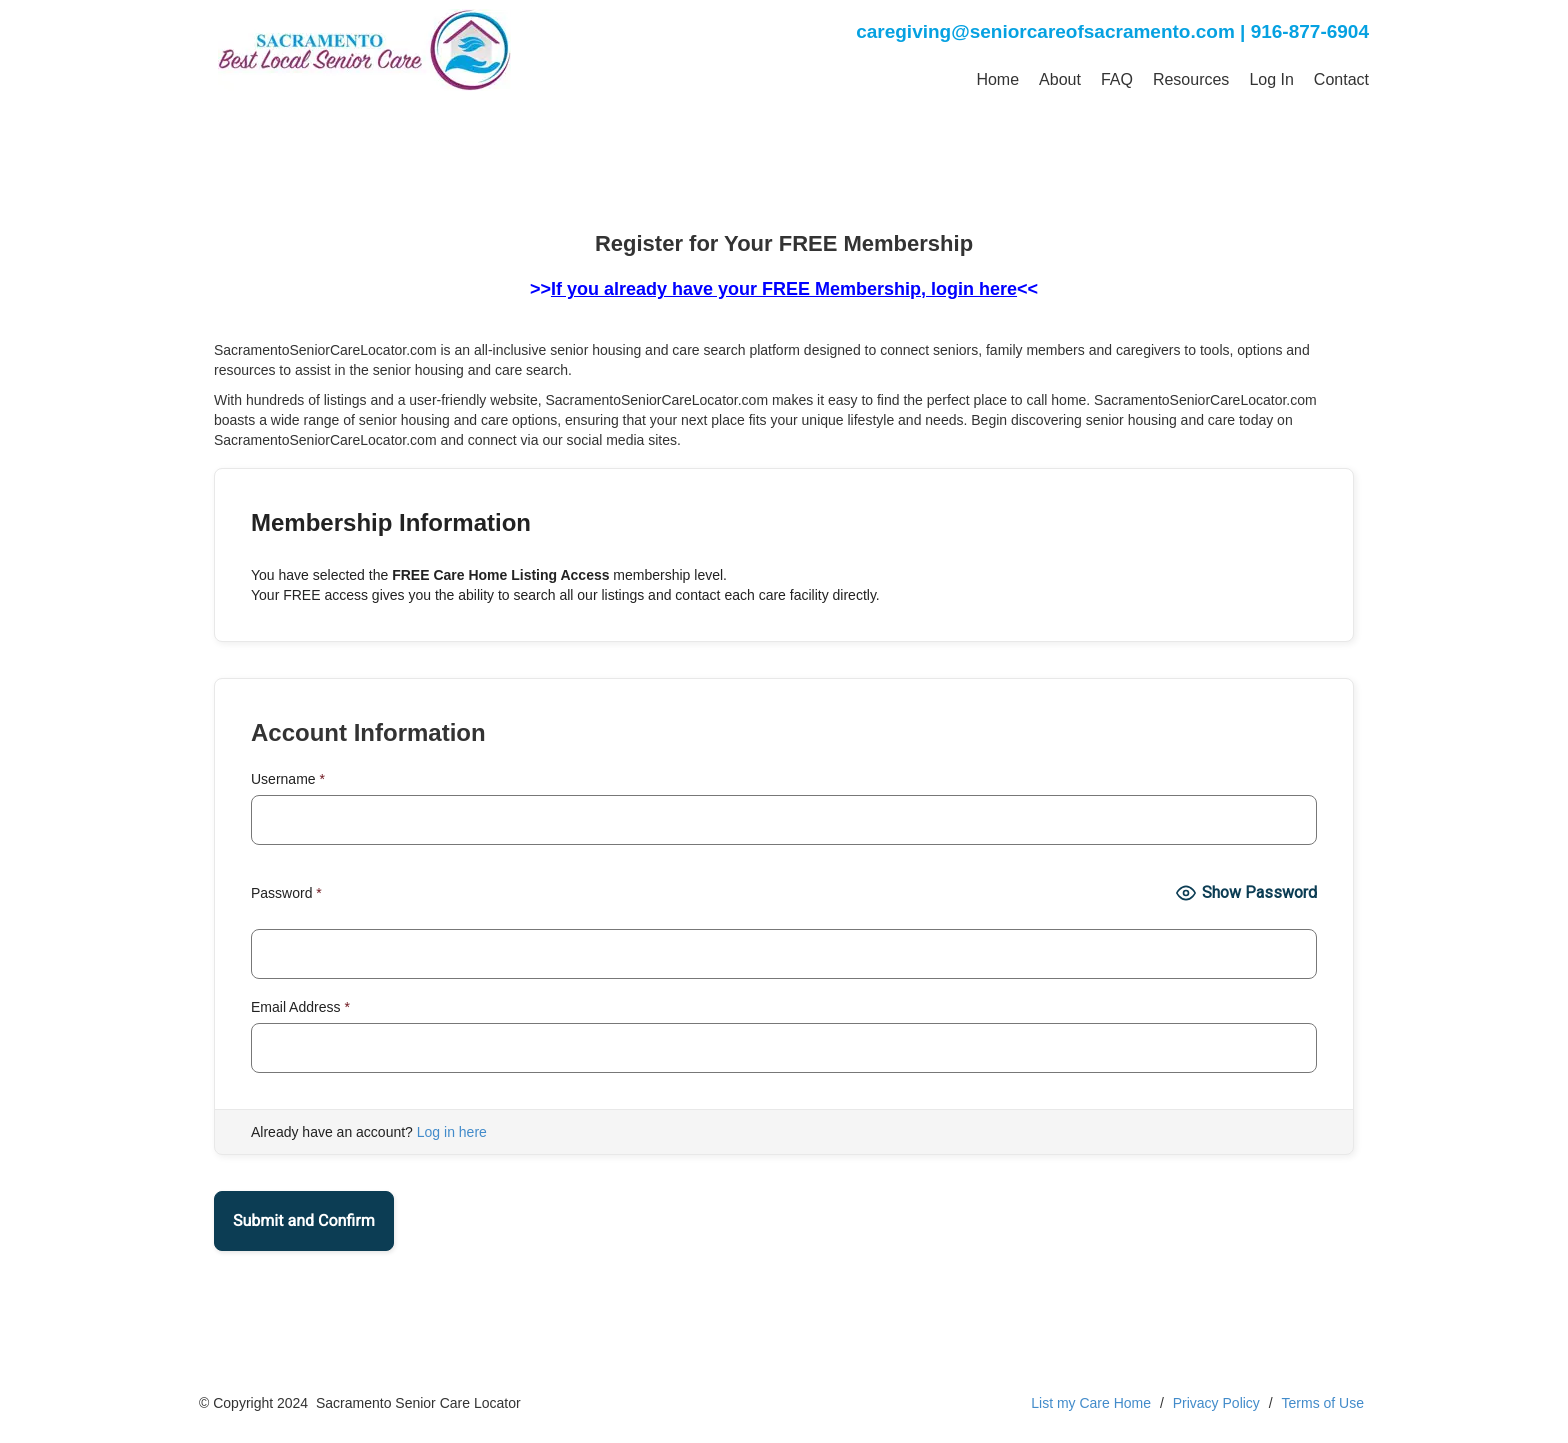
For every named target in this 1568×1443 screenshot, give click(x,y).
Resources (1191, 79)
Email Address (300, 1007)
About (1060, 79)
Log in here (452, 1132)
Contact (1341, 79)
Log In (1271, 79)
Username (288, 779)
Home (997, 79)
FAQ (1117, 79)
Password (286, 893)
